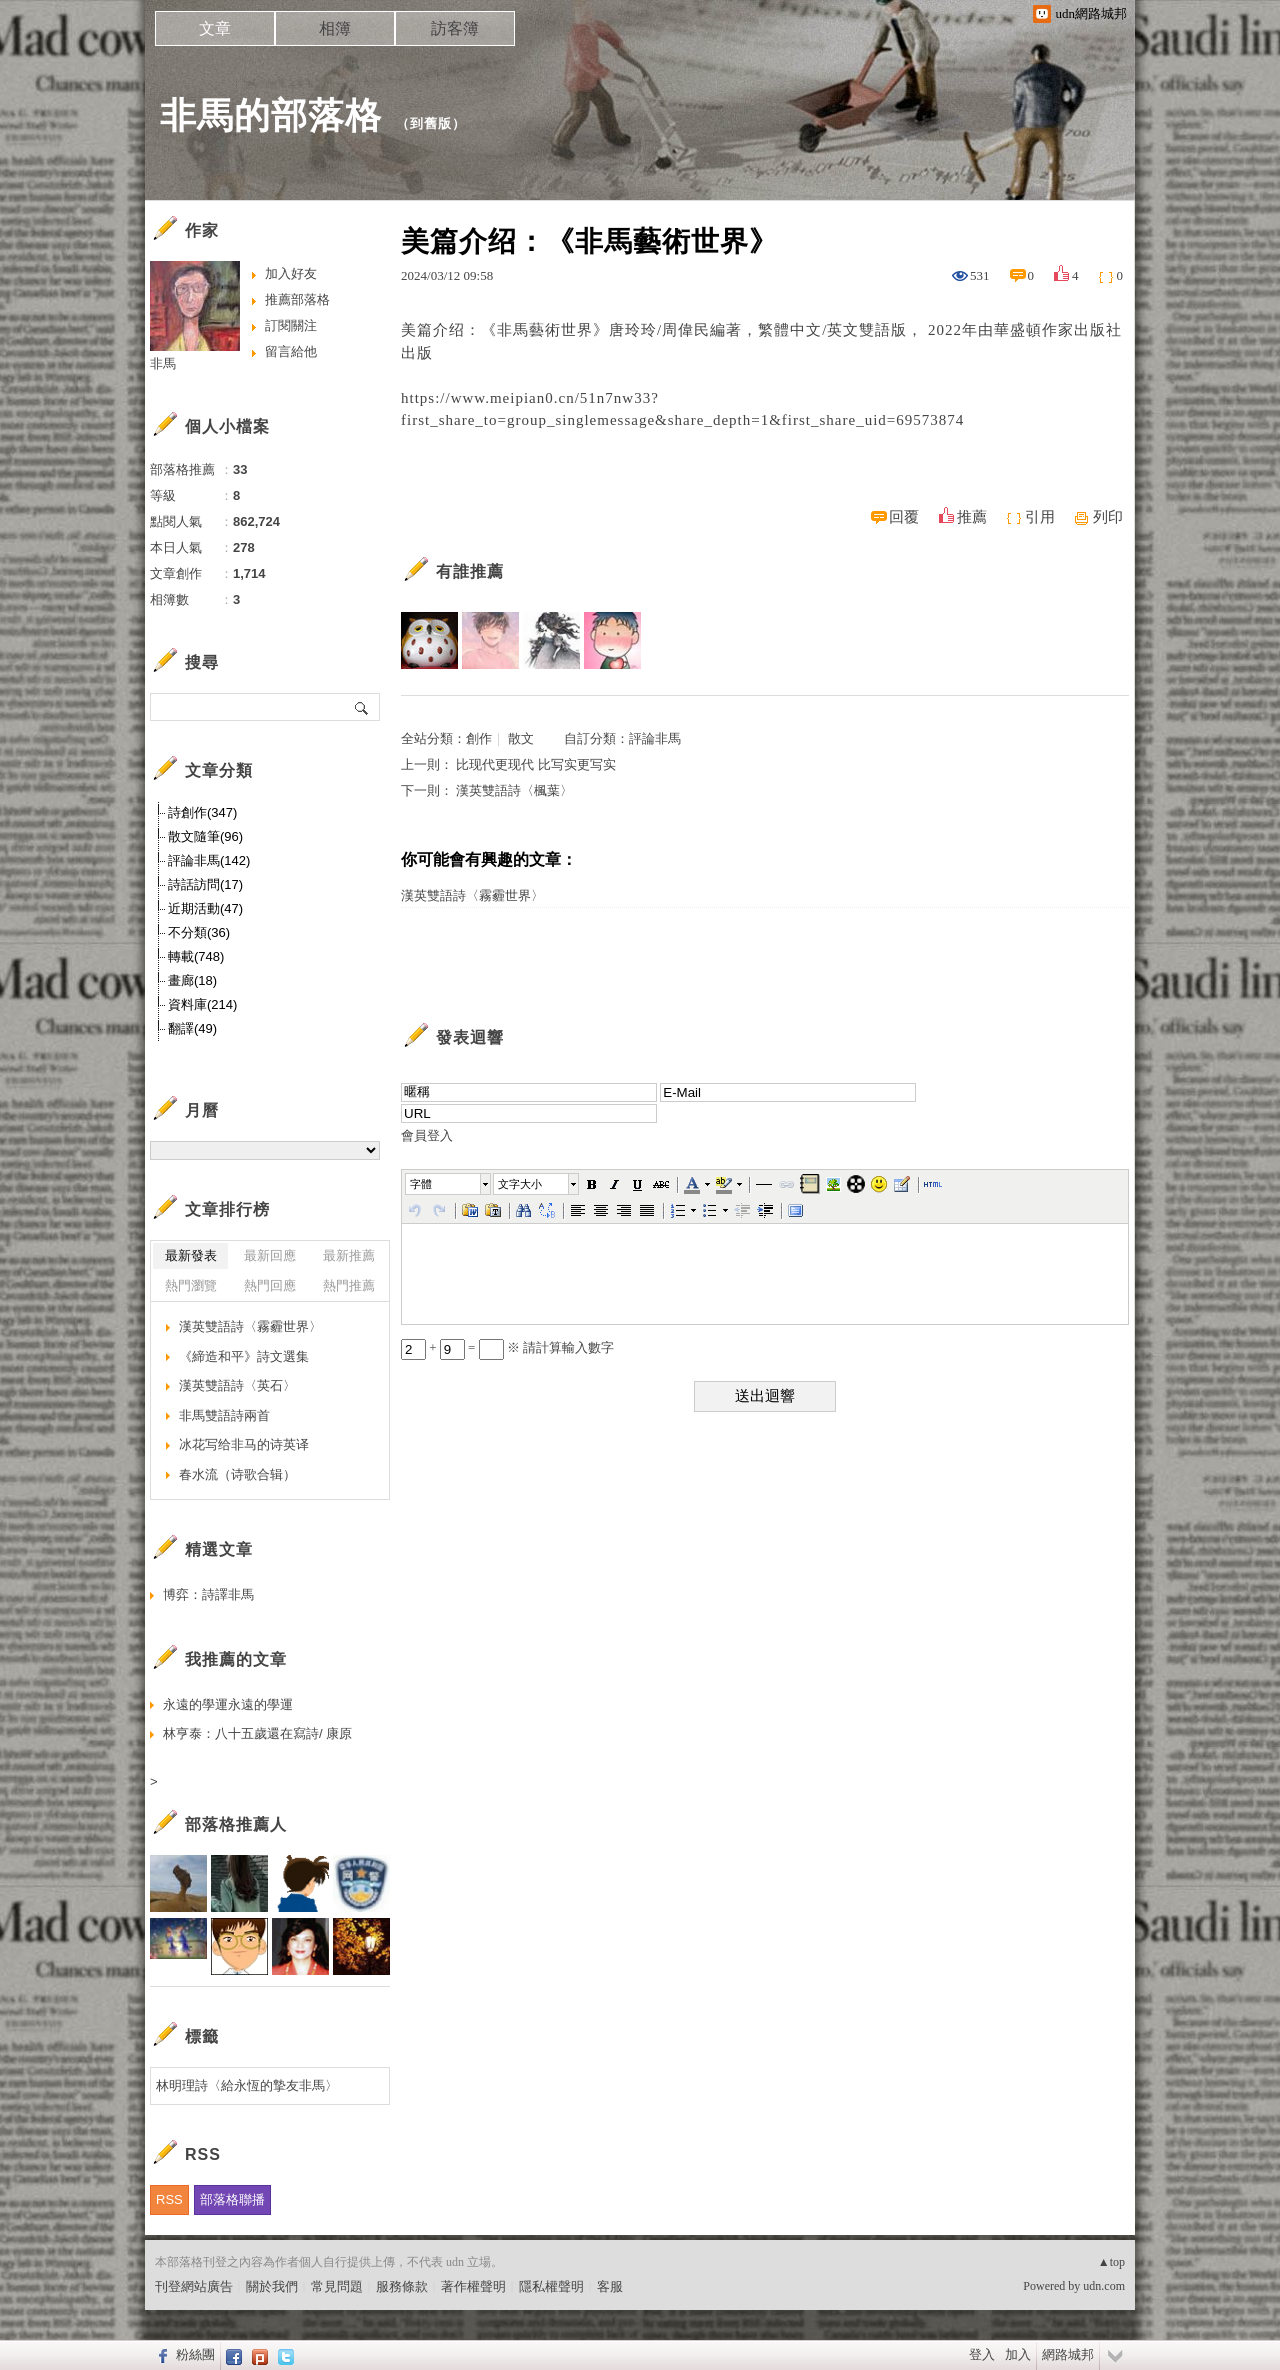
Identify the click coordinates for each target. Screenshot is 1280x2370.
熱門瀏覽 (191, 1285)
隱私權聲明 (551, 2286)
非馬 (163, 363)
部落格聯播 (232, 2199)
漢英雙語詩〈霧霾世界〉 (472, 895)
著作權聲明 (473, 2286)
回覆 (904, 517)
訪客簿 (455, 28)
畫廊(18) (192, 980)
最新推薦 (349, 1255)
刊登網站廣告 (194, 2286)
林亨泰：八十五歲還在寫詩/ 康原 (257, 1733)
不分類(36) (199, 932)
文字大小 (520, 1184)
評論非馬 (655, 738)
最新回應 (270, 1255)
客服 (610, 2286)
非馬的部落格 (271, 115)
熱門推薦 (349, 1285)
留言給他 (291, 351)
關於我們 (272, 2286)
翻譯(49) (192, 1028)
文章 (215, 28)
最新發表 (191, 1255)
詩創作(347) (202, 812)
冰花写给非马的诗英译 (244, 1444)
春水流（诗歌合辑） (237, 1474)
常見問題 (337, 2286)
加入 (1018, 2354)
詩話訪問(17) (205, 884)
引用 (1040, 517)
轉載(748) (196, 956)
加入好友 (291, 273)
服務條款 (402, 2286)
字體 (421, 1184)
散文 (521, 738)
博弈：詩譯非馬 (208, 1594)
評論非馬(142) (209, 860)
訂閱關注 (291, 325)
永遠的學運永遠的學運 (228, 1704)
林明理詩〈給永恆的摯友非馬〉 (247, 2085)
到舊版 (431, 123)
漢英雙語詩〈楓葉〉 (514, 790)
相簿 (335, 28)
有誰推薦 (470, 571)
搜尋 (362, 707)
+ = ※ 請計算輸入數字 (507, 1347)
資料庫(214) (202, 1004)
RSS (169, 2199)
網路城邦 (1068, 2354)
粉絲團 (195, 2354)
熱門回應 (270, 1285)
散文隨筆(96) (205, 836)
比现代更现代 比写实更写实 (535, 764)
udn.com (1104, 2286)
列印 (1108, 517)
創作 (479, 738)
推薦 (972, 517)
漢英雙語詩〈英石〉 (237, 1385)
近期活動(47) (205, 908)
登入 (982, 2354)
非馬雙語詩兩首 (224, 1415)
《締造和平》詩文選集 (244, 1356)
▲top (1111, 2262)
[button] (449, 1184)
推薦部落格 (297, 299)
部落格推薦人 (236, 1824)
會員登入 (427, 1135)
